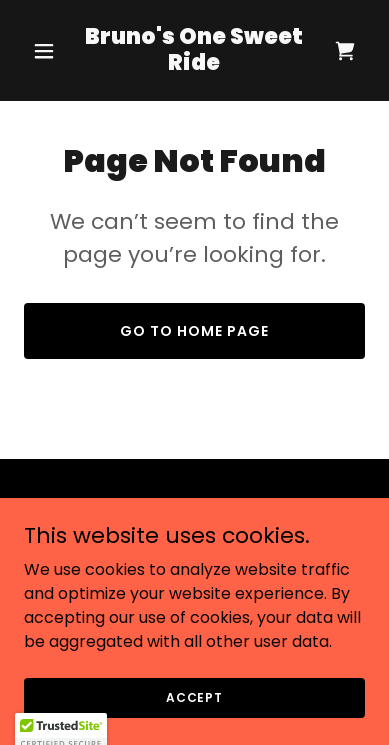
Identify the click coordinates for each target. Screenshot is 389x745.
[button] (49, 51)
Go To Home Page (194, 331)
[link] (194, 64)
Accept (194, 724)
